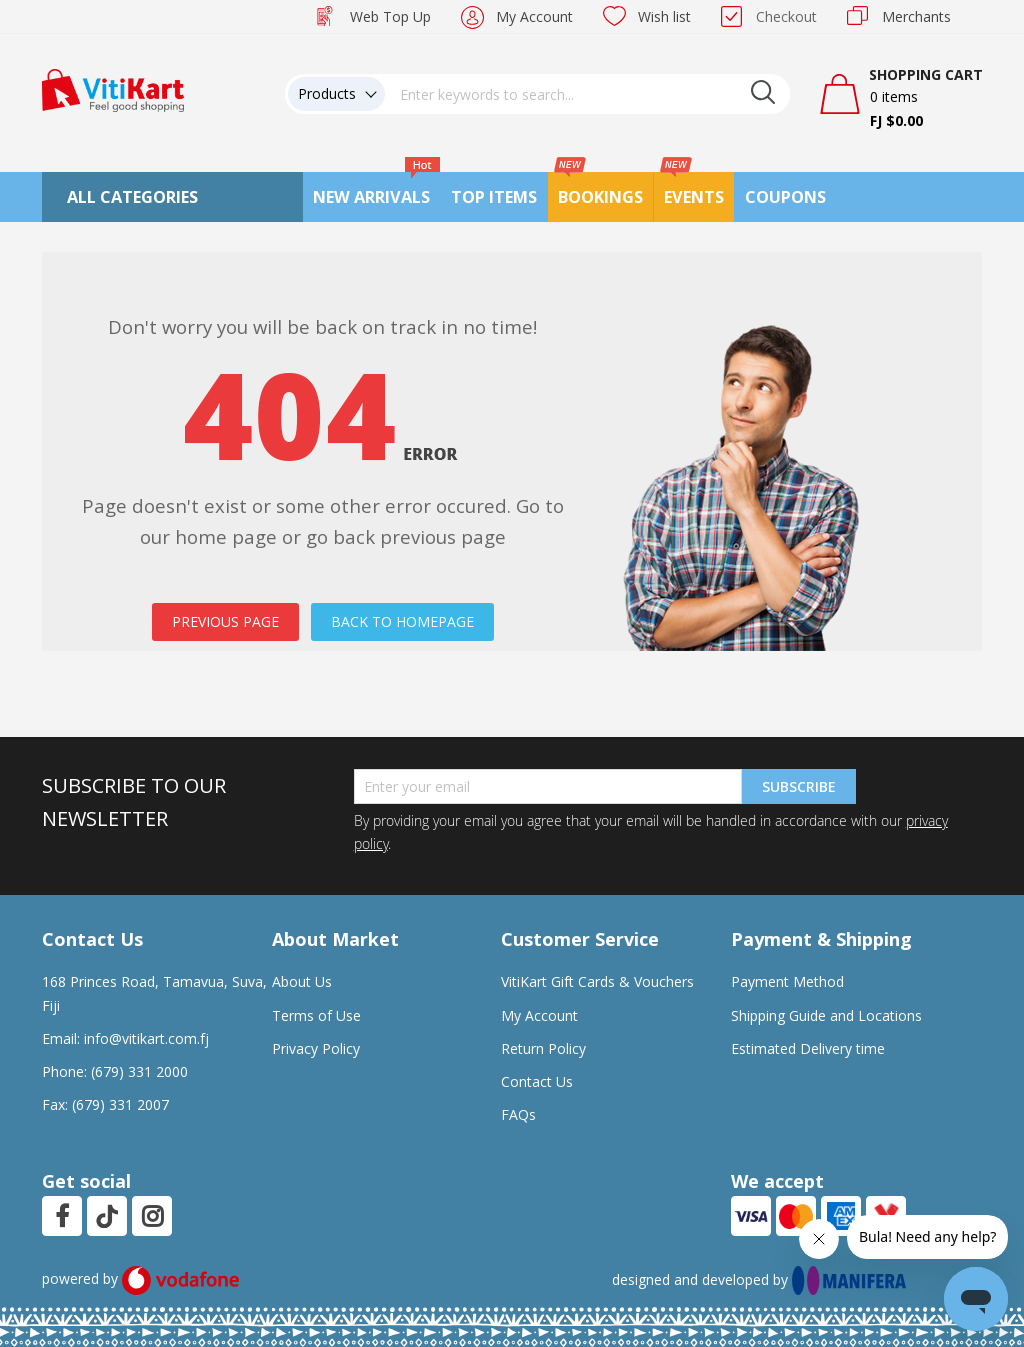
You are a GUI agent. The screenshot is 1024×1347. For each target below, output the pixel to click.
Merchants (916, 16)
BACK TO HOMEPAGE (402, 621)
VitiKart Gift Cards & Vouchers (597, 981)
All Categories (132, 197)
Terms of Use (316, 1015)
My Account (534, 16)
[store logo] (113, 88)
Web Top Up (390, 16)
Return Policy (543, 1048)
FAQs (518, 1114)
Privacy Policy (316, 1048)
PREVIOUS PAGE (225, 621)
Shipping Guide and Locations (826, 1015)
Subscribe (799, 786)
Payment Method (787, 981)
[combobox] (588, 94)
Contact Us (537, 1081)
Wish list (664, 16)
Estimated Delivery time (808, 1048)
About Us (302, 981)
